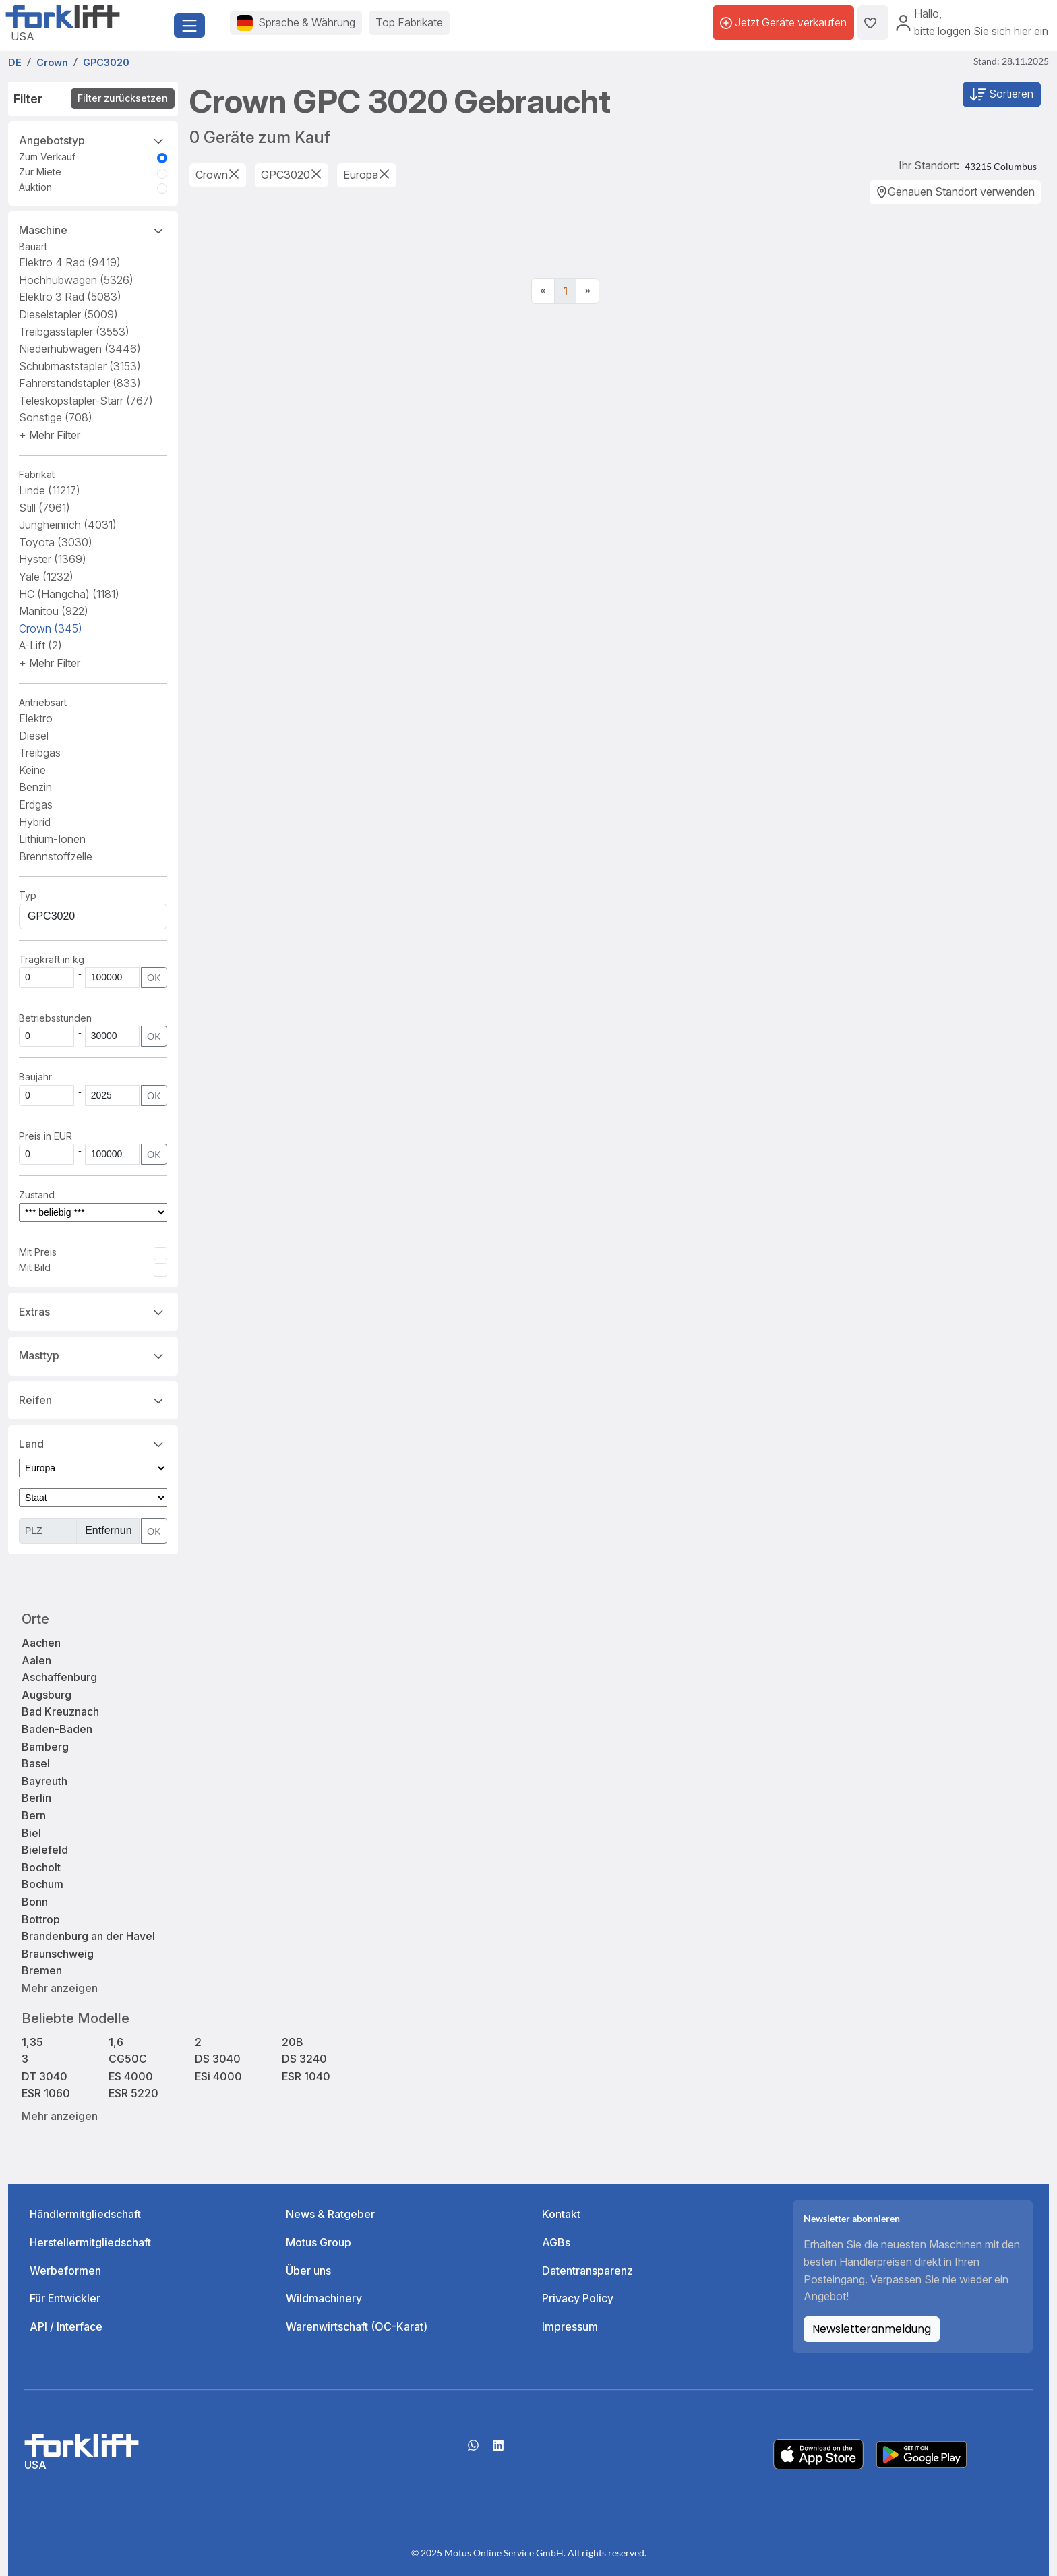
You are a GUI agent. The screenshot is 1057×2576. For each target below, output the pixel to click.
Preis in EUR (45, 1136)
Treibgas (40, 752)
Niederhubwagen (80, 348)
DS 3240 (304, 2059)
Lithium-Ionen (52, 839)
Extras (93, 1311)
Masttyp (93, 1354)
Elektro (36, 718)
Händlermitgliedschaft (85, 2214)
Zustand (37, 1194)
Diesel (34, 735)
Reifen (93, 1399)
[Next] (587, 291)
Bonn (35, 1901)
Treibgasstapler (74, 332)
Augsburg (46, 1694)
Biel (31, 1833)
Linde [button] (49, 490)
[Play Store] (921, 2453)
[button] (49, 435)
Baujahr (35, 1076)
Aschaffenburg (59, 1677)
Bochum (42, 1884)
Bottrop (41, 1919)
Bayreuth (44, 1781)
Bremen (42, 1970)
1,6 (116, 2042)
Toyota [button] (55, 542)
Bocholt (41, 1867)
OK (154, 977)
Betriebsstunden (55, 1018)
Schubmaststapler (80, 366)
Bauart (33, 246)
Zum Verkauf (47, 157)
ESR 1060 (46, 2093)
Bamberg (45, 1746)
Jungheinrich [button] (68, 524)
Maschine (93, 229)
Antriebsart (43, 702)
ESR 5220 (133, 2093)
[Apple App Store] (818, 2453)
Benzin (35, 787)
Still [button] (44, 508)
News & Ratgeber (330, 2214)
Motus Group (318, 2242)
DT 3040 (44, 2076)
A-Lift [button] (40, 645)
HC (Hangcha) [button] (69, 594)
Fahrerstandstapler (80, 383)
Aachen (41, 1642)
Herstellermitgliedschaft (90, 2242)
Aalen (36, 1660)
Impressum (570, 2326)
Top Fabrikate (409, 22)
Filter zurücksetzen (123, 98)
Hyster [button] (52, 559)
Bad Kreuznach (60, 1711)
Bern (34, 1815)
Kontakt (561, 2214)
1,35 (32, 2042)
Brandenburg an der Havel (88, 1936)
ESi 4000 (218, 2076)
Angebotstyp (93, 139)
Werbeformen (65, 2270)
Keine (32, 770)
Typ (27, 895)
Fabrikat (37, 474)
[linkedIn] (498, 2450)
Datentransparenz (587, 2270)
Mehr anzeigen (60, 1988)
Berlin (36, 1798)
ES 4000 (131, 2076)
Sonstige (55, 417)
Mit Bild (35, 1267)
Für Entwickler (65, 2298)
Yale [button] (46, 576)
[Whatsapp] (473, 2450)
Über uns (308, 2270)
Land (93, 1443)
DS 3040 (218, 2059)
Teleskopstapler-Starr (86, 400)
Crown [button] (50, 628)
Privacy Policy (577, 2298)
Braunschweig (58, 1953)
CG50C (128, 2059)
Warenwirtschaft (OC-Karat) (356, 2326)
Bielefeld (45, 1849)
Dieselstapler (68, 314)
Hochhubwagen (76, 280)
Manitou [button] (53, 611)
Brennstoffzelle (55, 856)
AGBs (556, 2242)
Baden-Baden (57, 1729)
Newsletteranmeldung (871, 2329)
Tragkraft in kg (51, 959)
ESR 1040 (306, 2076)
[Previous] (543, 291)
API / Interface (66, 2326)
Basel (36, 1763)
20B (292, 2042)
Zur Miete (40, 171)
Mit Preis (38, 1252)
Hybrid (35, 822)
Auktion (35, 187)
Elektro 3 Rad (70, 296)
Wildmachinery (324, 2298)
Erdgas (36, 804)
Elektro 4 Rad (70, 262)
